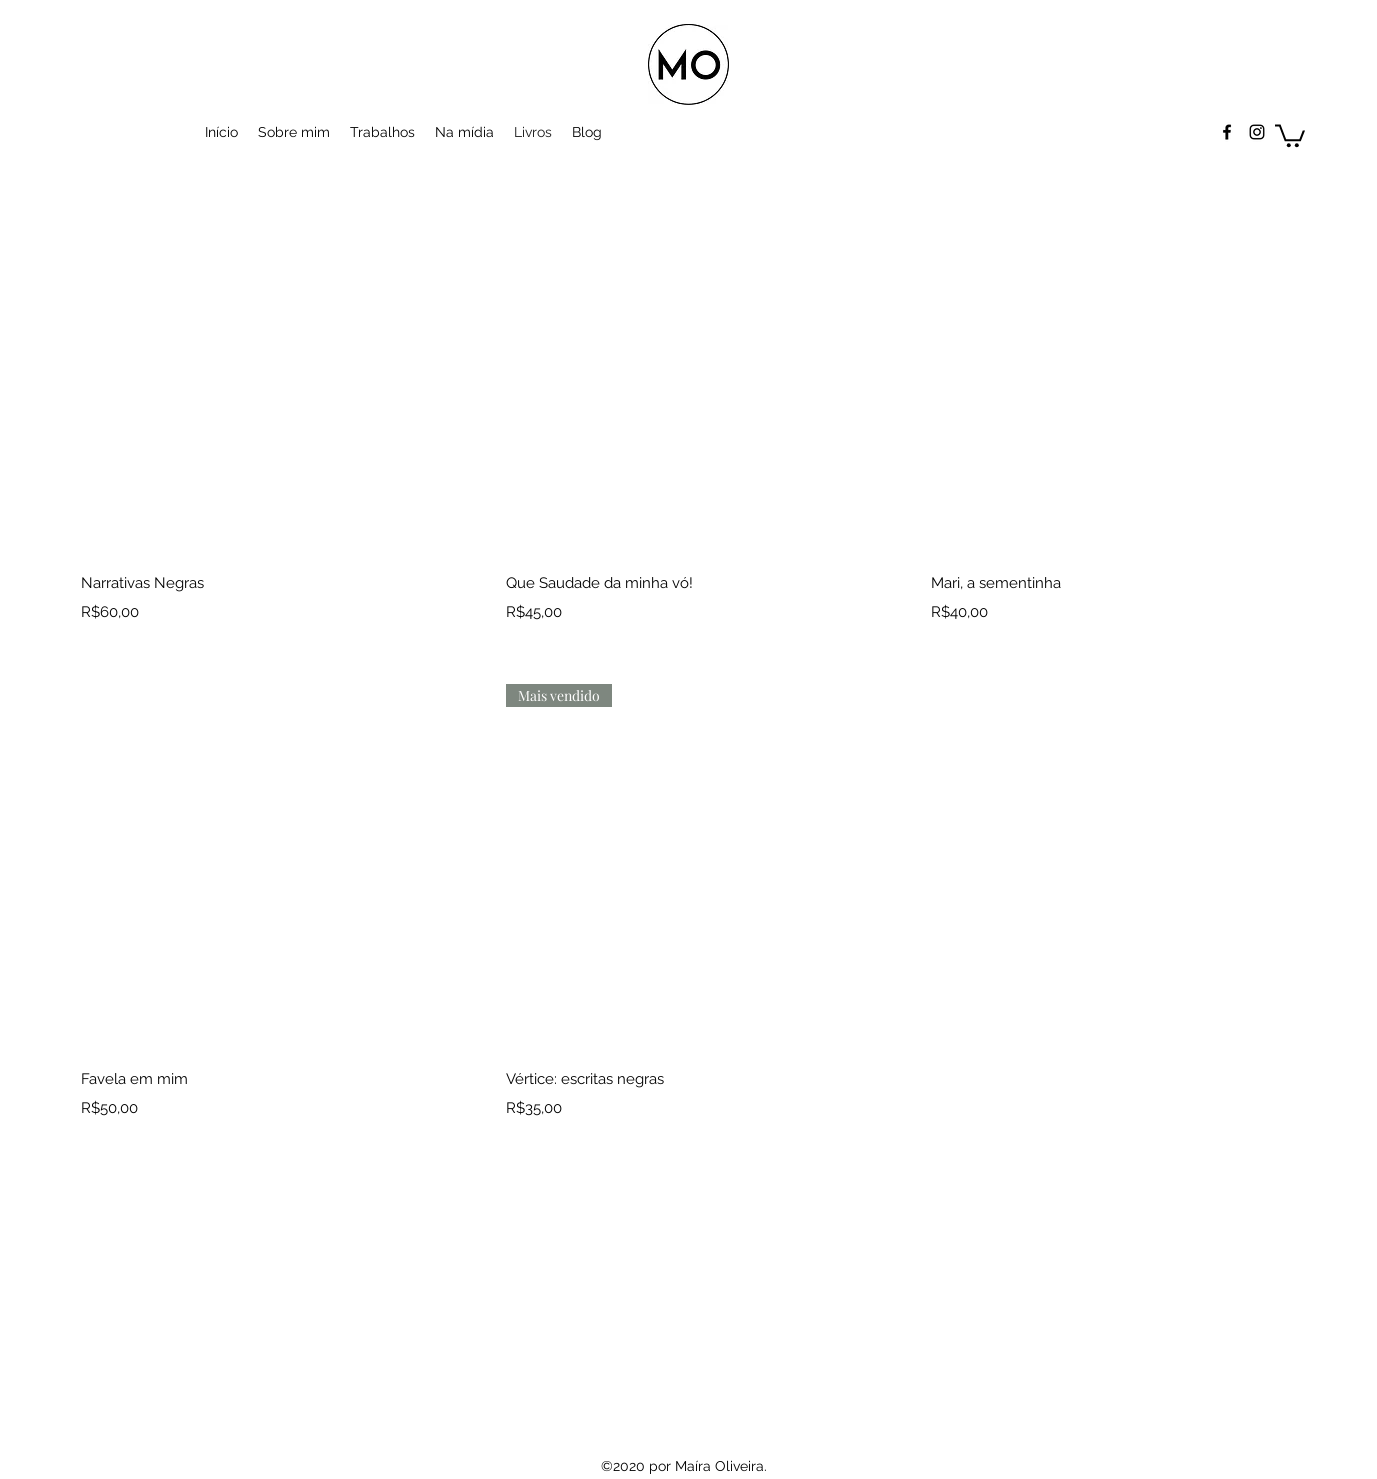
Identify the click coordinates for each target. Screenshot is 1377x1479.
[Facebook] (1227, 132)
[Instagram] (1257, 132)
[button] (1290, 134)
